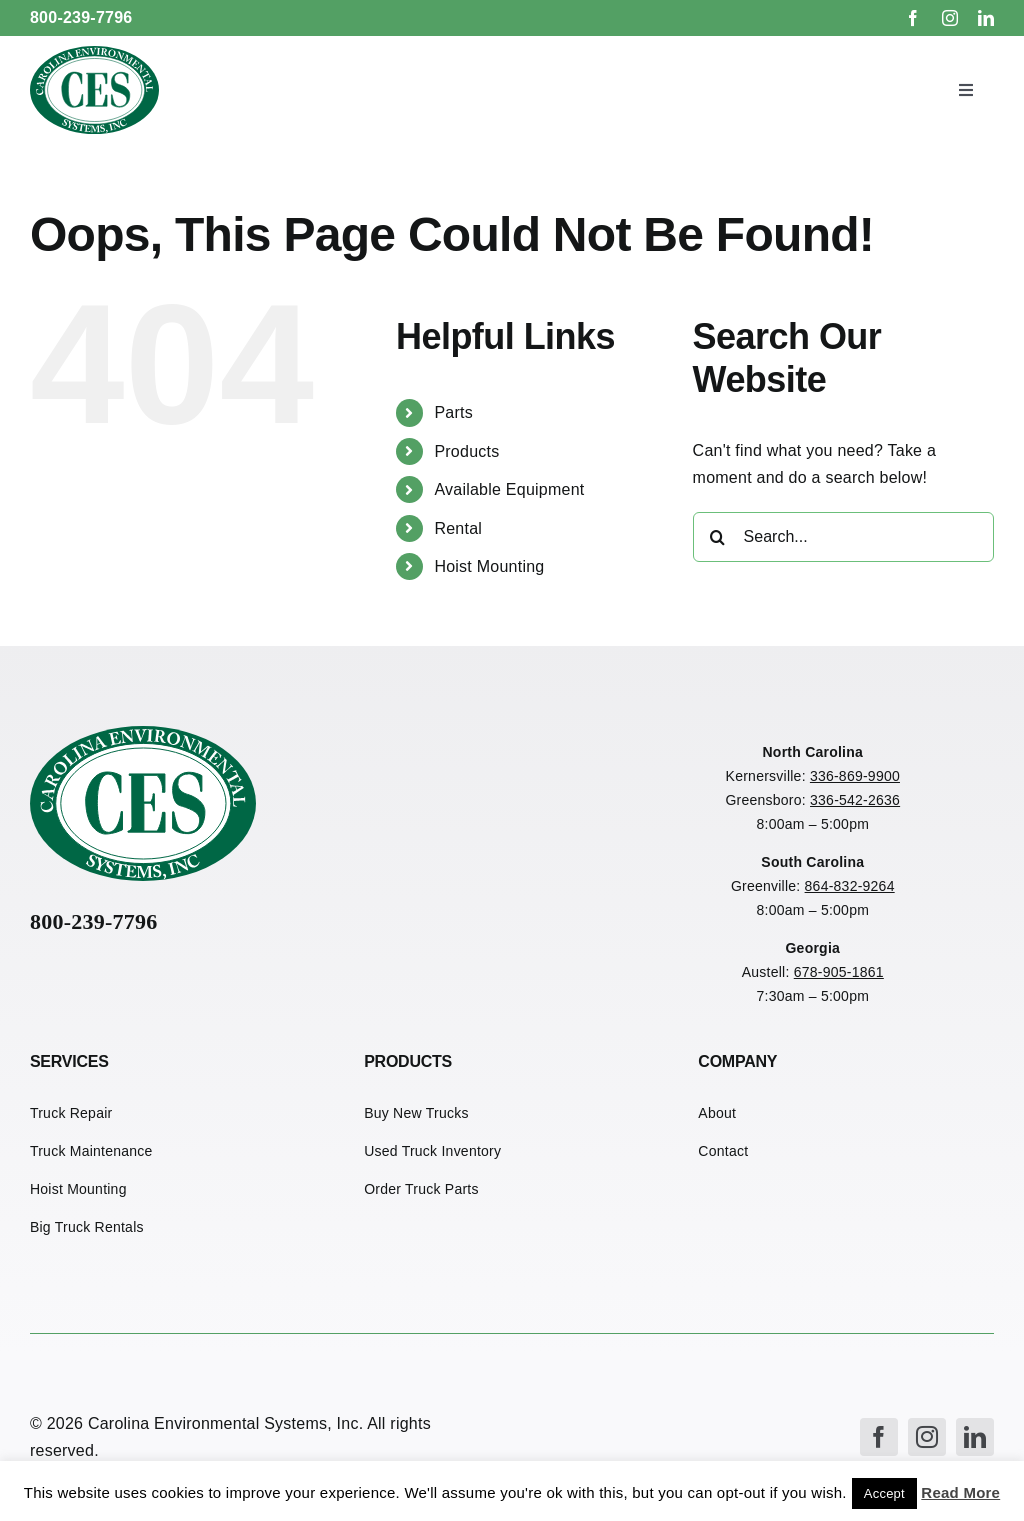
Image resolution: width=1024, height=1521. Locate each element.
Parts (453, 412)
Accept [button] (884, 1493)
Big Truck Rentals (87, 1227)
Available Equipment (509, 489)
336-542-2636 (855, 800)
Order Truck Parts (421, 1189)
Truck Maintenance (91, 1151)
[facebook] (913, 18)
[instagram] (950, 18)
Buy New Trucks (416, 1113)
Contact (723, 1151)
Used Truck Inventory (432, 1151)
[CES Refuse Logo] (94, 53)
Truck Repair (71, 1113)
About (717, 1113)
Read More (960, 1492)
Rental (458, 528)
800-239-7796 (81, 17)
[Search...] (843, 537)
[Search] (718, 537)
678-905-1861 (839, 972)
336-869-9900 (855, 776)
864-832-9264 (850, 886)
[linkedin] (986, 18)
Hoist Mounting (489, 566)
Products (466, 451)
